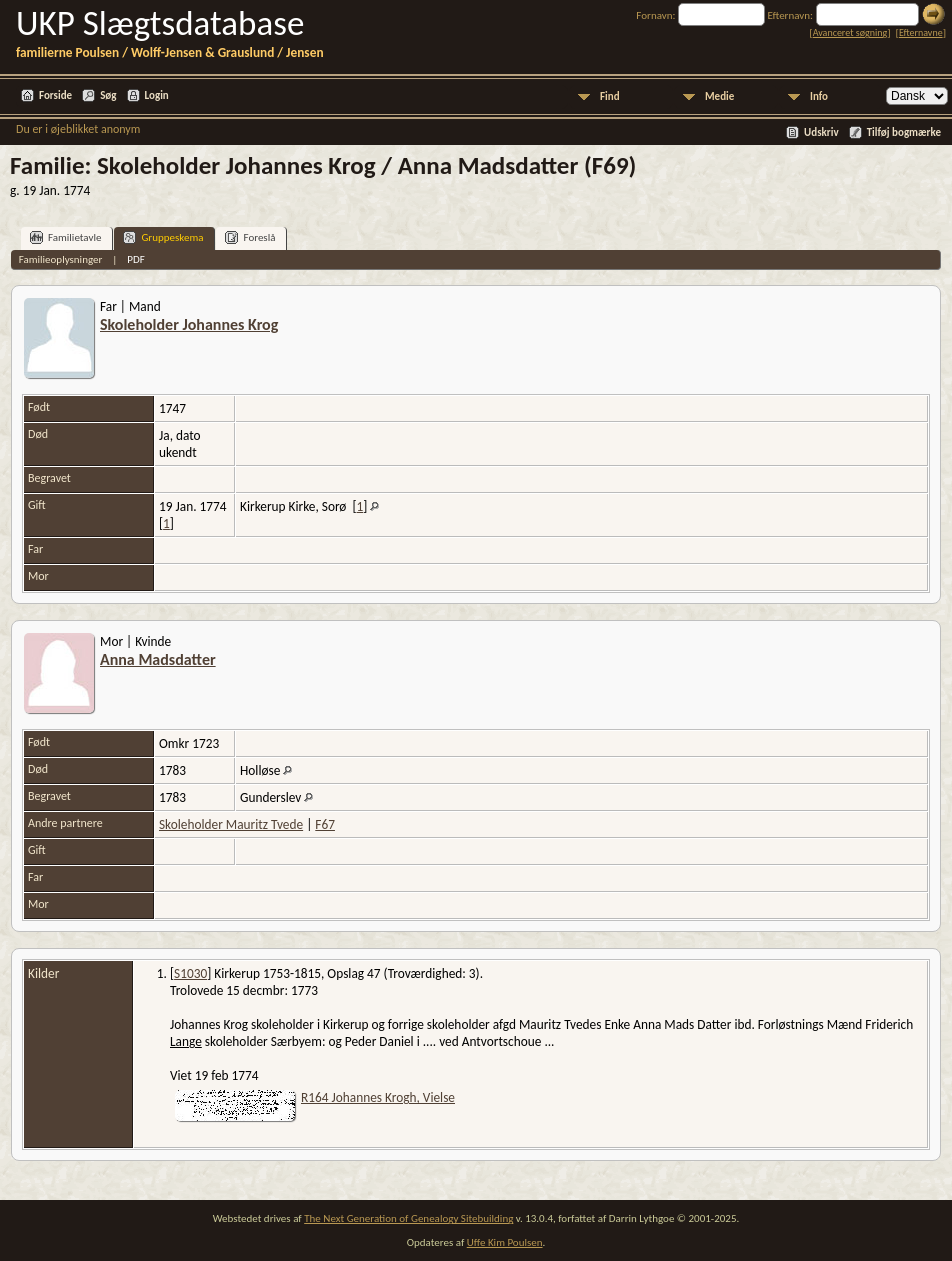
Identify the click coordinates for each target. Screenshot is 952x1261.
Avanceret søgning (850, 32)
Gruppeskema (163, 237)
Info (819, 96)
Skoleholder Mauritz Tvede (231, 824)
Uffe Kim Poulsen (505, 1242)
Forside (55, 95)
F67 (325, 824)
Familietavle (65, 237)
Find (610, 96)
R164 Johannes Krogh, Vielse (378, 1097)
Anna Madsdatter (158, 659)
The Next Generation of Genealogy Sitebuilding (408, 1218)
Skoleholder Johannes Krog (189, 324)
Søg (108, 95)
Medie (719, 96)
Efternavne (921, 32)
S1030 (190, 973)
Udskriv (821, 132)
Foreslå (250, 237)
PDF (136, 259)
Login (157, 95)
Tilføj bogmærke (904, 132)
